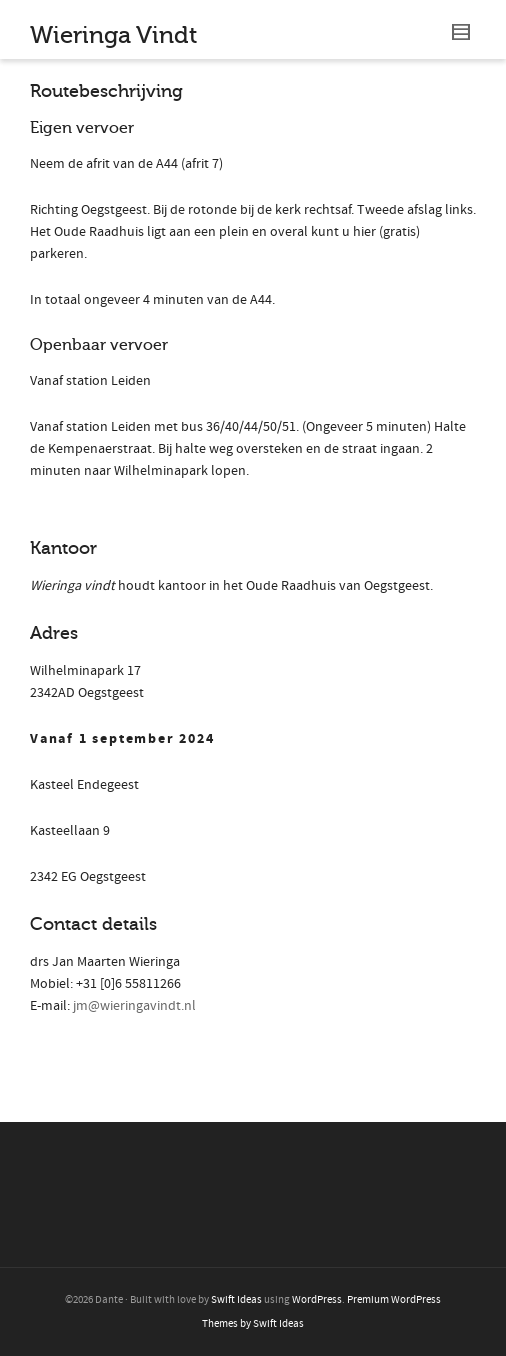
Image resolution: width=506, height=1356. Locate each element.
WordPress (317, 1300)
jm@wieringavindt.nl (134, 1006)
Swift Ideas (236, 1300)
